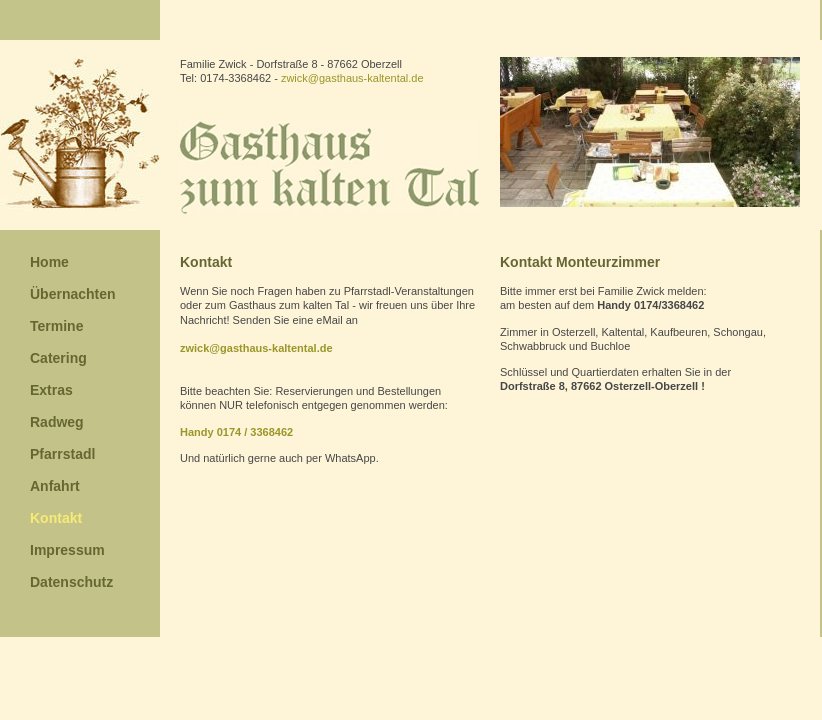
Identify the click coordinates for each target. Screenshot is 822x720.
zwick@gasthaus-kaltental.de (352, 78)
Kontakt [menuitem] (56, 518)
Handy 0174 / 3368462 (236, 432)
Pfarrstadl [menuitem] (62, 454)
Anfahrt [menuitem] (55, 486)
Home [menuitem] (49, 262)
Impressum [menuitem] (67, 550)
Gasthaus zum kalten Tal (329, 166)
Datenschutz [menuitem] (71, 582)
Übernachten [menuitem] (73, 294)
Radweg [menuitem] (57, 422)
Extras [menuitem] (51, 390)
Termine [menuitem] (56, 326)
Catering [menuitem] (58, 358)
